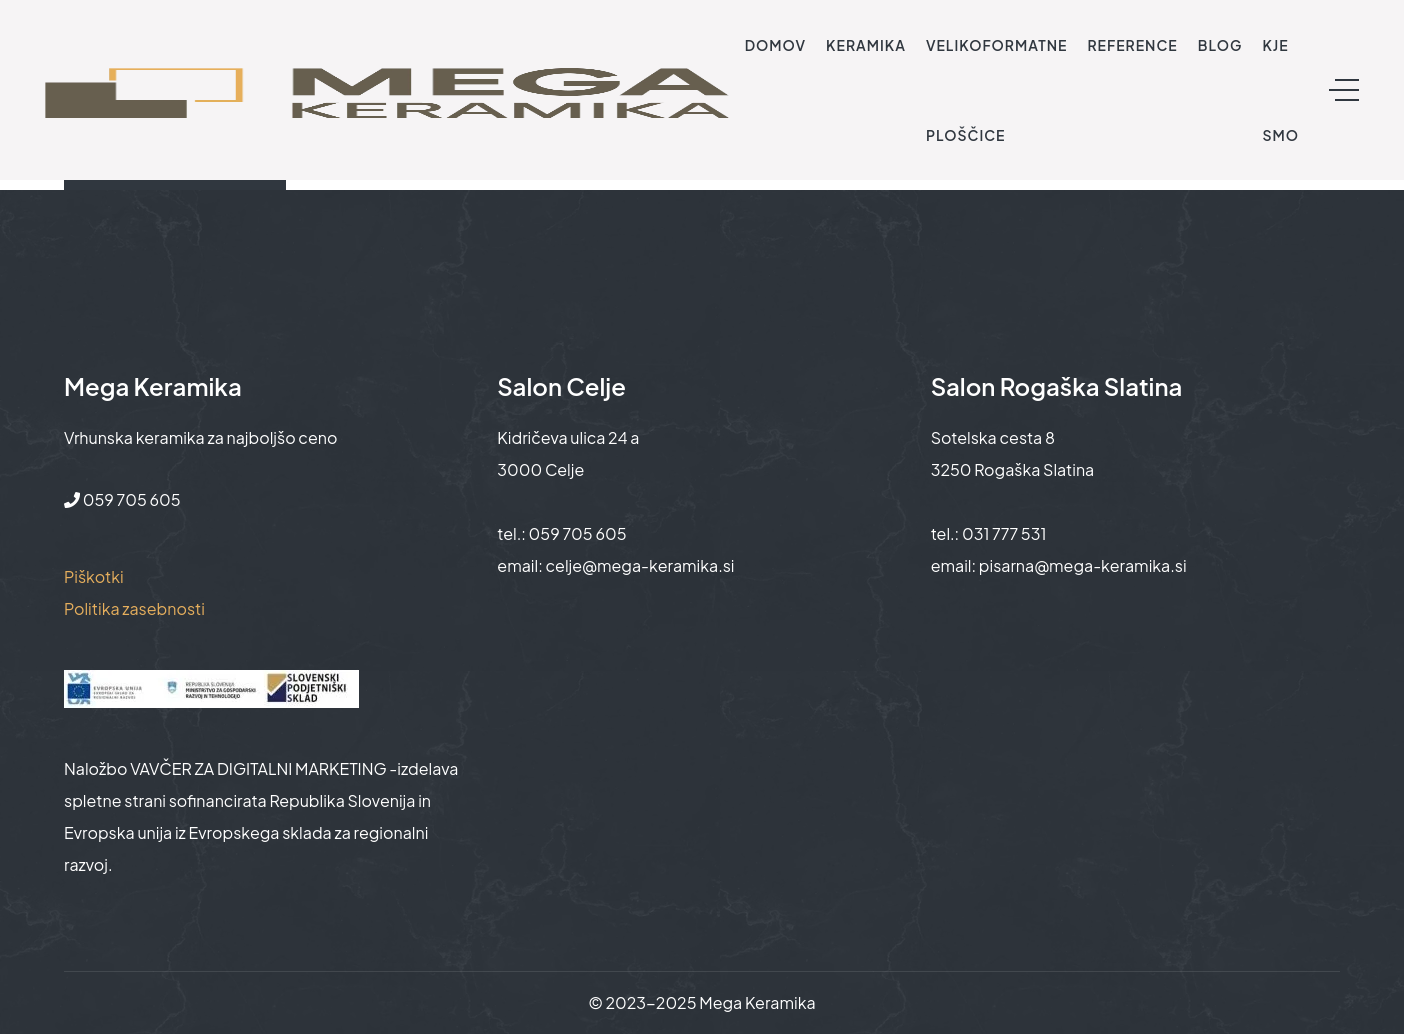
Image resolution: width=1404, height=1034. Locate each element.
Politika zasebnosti (134, 608)
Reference (1132, 45)
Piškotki (94, 576)
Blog (1220, 45)
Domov (775, 45)
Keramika (866, 45)
